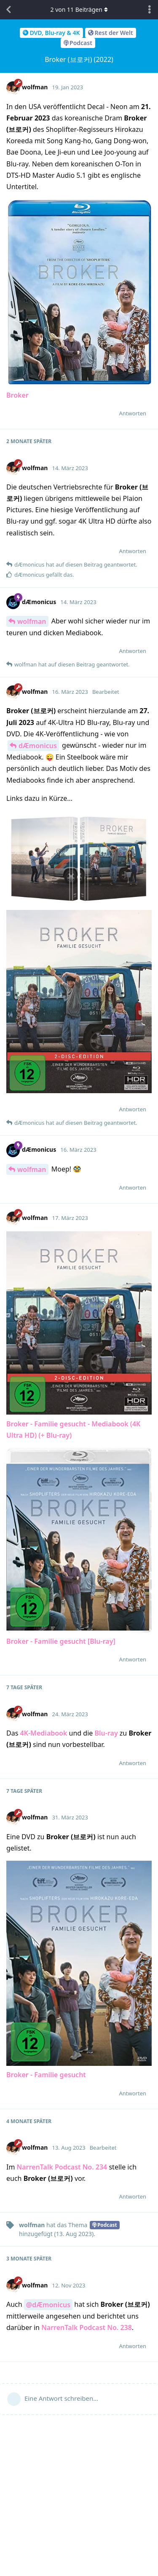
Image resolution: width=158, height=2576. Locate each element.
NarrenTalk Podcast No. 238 (86, 2327)
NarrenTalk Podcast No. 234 (62, 2167)
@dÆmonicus (48, 2304)
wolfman (31, 621)
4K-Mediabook (43, 1733)
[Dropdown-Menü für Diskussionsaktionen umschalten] (149, 9)
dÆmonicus (38, 745)
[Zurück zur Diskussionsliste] (8, 9)
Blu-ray (106, 1733)
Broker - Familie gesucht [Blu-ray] (60, 1641)
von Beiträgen (78, 9)
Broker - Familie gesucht (46, 2074)
